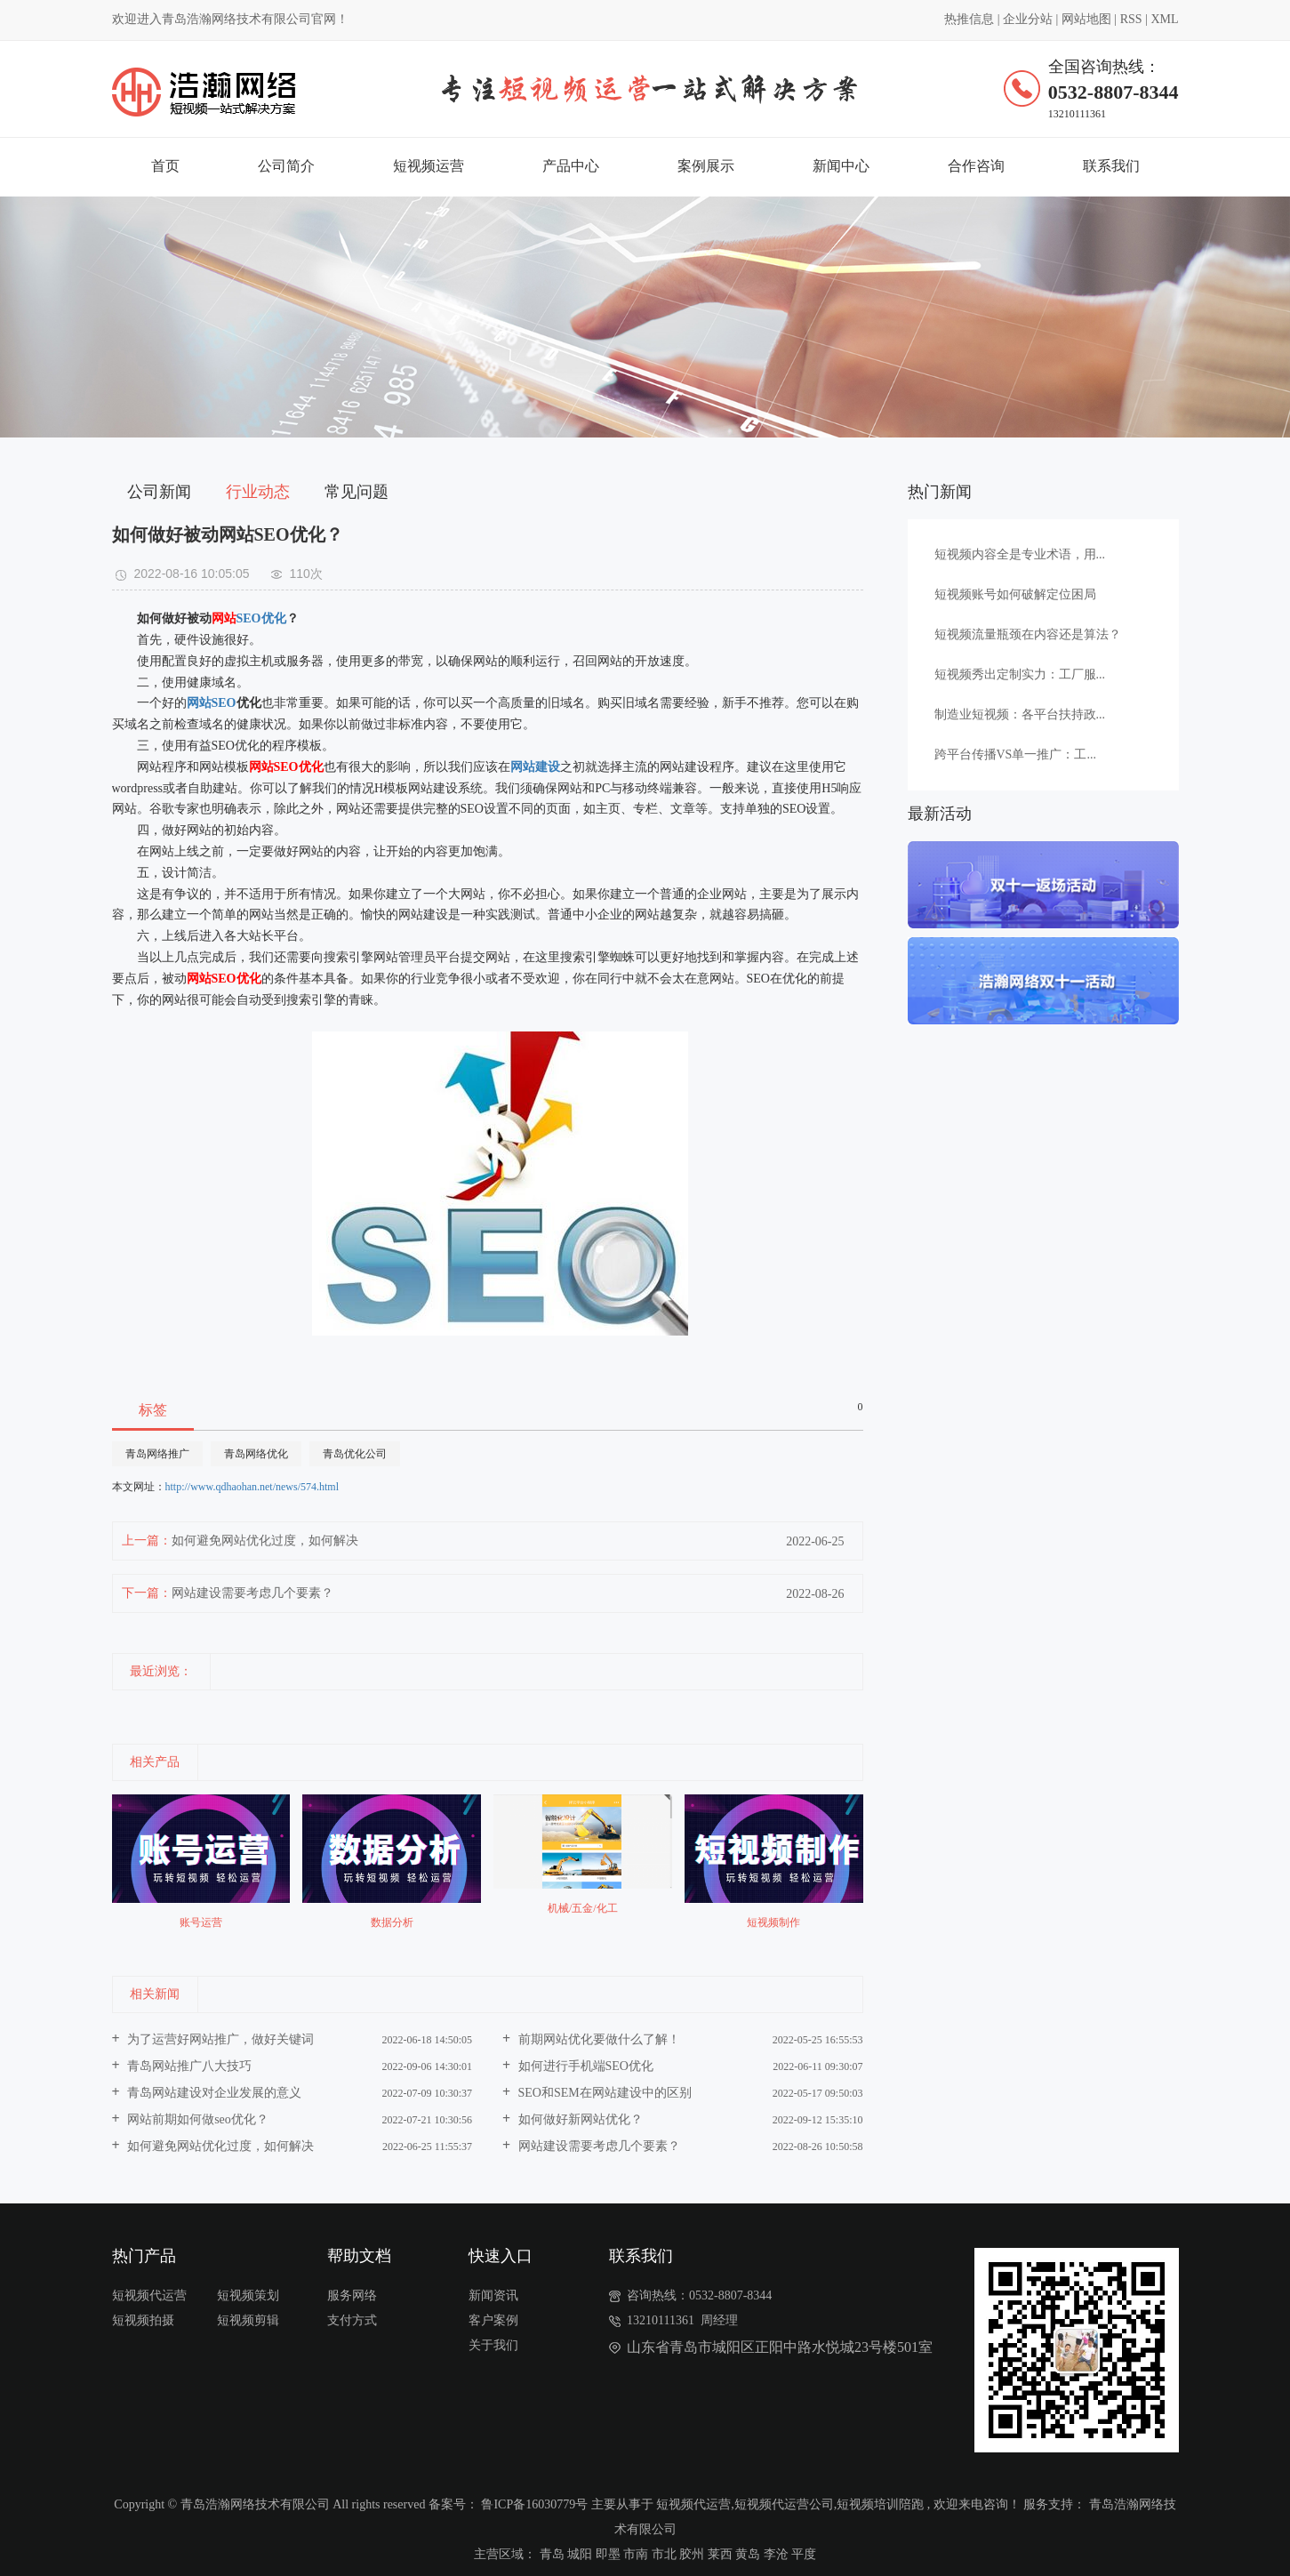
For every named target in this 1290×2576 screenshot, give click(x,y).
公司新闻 (159, 492)
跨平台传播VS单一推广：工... (1015, 754)
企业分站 (1028, 19)
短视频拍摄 (143, 2320)
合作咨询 (976, 165)
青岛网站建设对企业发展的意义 (213, 2092)
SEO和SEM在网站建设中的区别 (603, 2092)
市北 (664, 2554)
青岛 (552, 2554)
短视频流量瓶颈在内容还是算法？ (1027, 634)
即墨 (608, 2554)
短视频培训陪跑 (880, 2504)
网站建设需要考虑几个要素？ (252, 1593)
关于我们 (493, 2345)
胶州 (691, 2554)
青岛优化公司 (355, 1454)
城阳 (579, 2554)
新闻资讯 (493, 2295)
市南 (635, 2554)
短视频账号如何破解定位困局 (1015, 594)
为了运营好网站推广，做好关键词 (219, 2039)
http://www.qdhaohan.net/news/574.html (252, 1487)
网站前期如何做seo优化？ (196, 2119)
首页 (165, 165)
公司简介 (286, 165)
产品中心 (570, 165)
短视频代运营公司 (784, 2504)
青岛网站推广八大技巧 (188, 2066)
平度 (803, 2554)
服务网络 (352, 2295)
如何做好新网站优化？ (579, 2119)
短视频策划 (248, 2295)
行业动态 (258, 492)
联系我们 (1111, 165)
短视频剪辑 (248, 2320)
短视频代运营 (149, 2295)
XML (1164, 19)
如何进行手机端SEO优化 (584, 2066)
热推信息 (969, 19)
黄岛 (747, 2554)
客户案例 (493, 2320)
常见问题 (357, 492)
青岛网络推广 (157, 1454)
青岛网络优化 (256, 1454)
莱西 (720, 2554)
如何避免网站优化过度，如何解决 (265, 1540)
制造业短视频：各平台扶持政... (1020, 714)
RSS (1131, 19)
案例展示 (705, 165)
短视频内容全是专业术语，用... (1020, 554)
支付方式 (352, 2320)
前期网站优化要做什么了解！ (597, 2039)
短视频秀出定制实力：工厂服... (1020, 674)
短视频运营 (428, 165)
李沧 (776, 2554)
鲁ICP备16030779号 (534, 2504)
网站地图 (1086, 19)
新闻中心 (841, 165)
